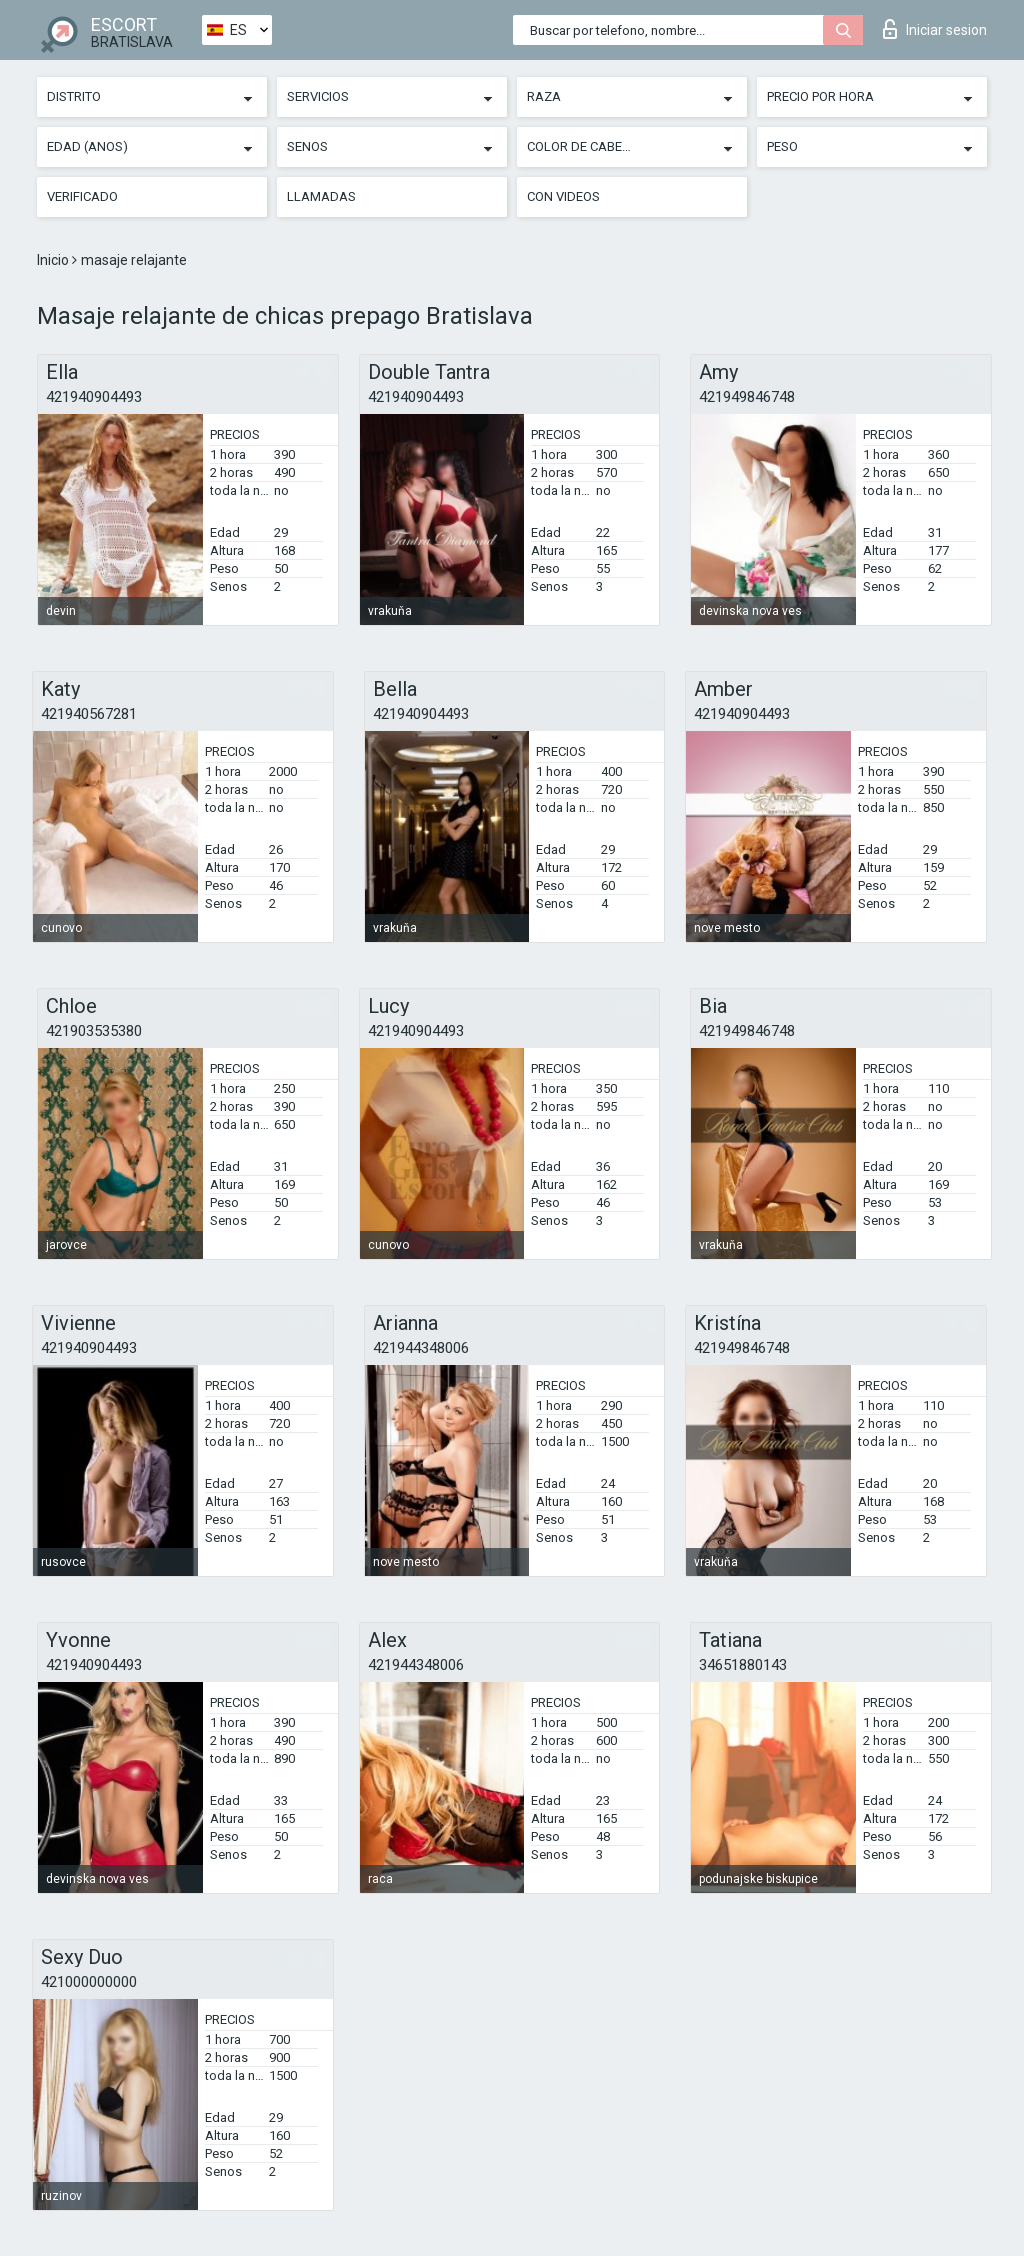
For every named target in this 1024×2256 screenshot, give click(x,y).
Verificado (82, 196)
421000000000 (89, 1982)
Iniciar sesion (935, 29)
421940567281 (89, 714)
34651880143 (743, 1665)
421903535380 (94, 1031)
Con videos (563, 196)
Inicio (54, 260)
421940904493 (94, 397)
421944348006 (421, 1348)
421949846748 (747, 397)
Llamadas (321, 196)
